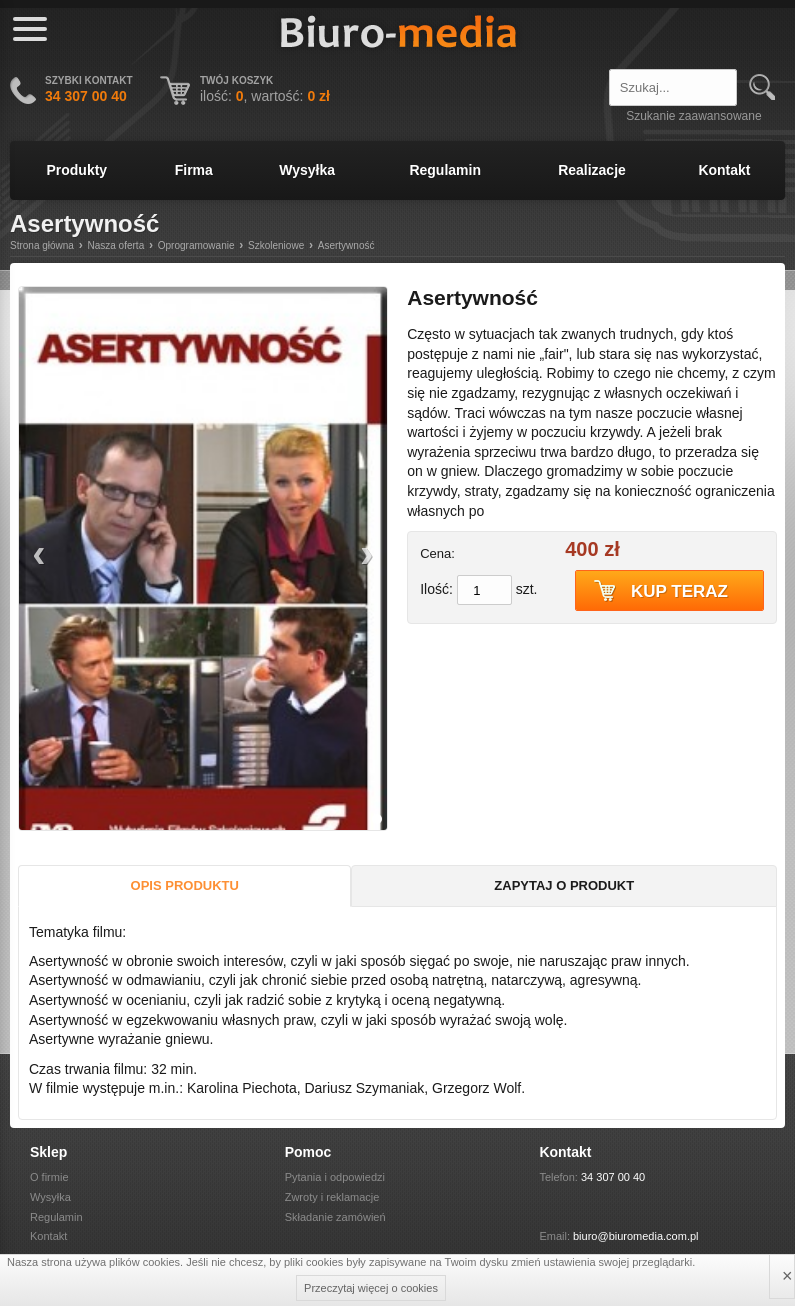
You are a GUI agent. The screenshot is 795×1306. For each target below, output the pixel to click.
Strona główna (42, 245)
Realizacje (592, 170)
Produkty (76, 170)
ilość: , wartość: (265, 96)
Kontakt (724, 170)
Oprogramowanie (196, 245)
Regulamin (445, 170)
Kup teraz (679, 591)
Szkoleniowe (276, 245)
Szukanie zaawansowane (693, 116)
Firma (194, 170)
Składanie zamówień (335, 1217)
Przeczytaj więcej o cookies (371, 1288)
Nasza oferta (116, 245)
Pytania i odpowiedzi (335, 1177)
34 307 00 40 (613, 1177)
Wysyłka (307, 170)
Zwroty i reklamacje (332, 1197)
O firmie (49, 1177)
